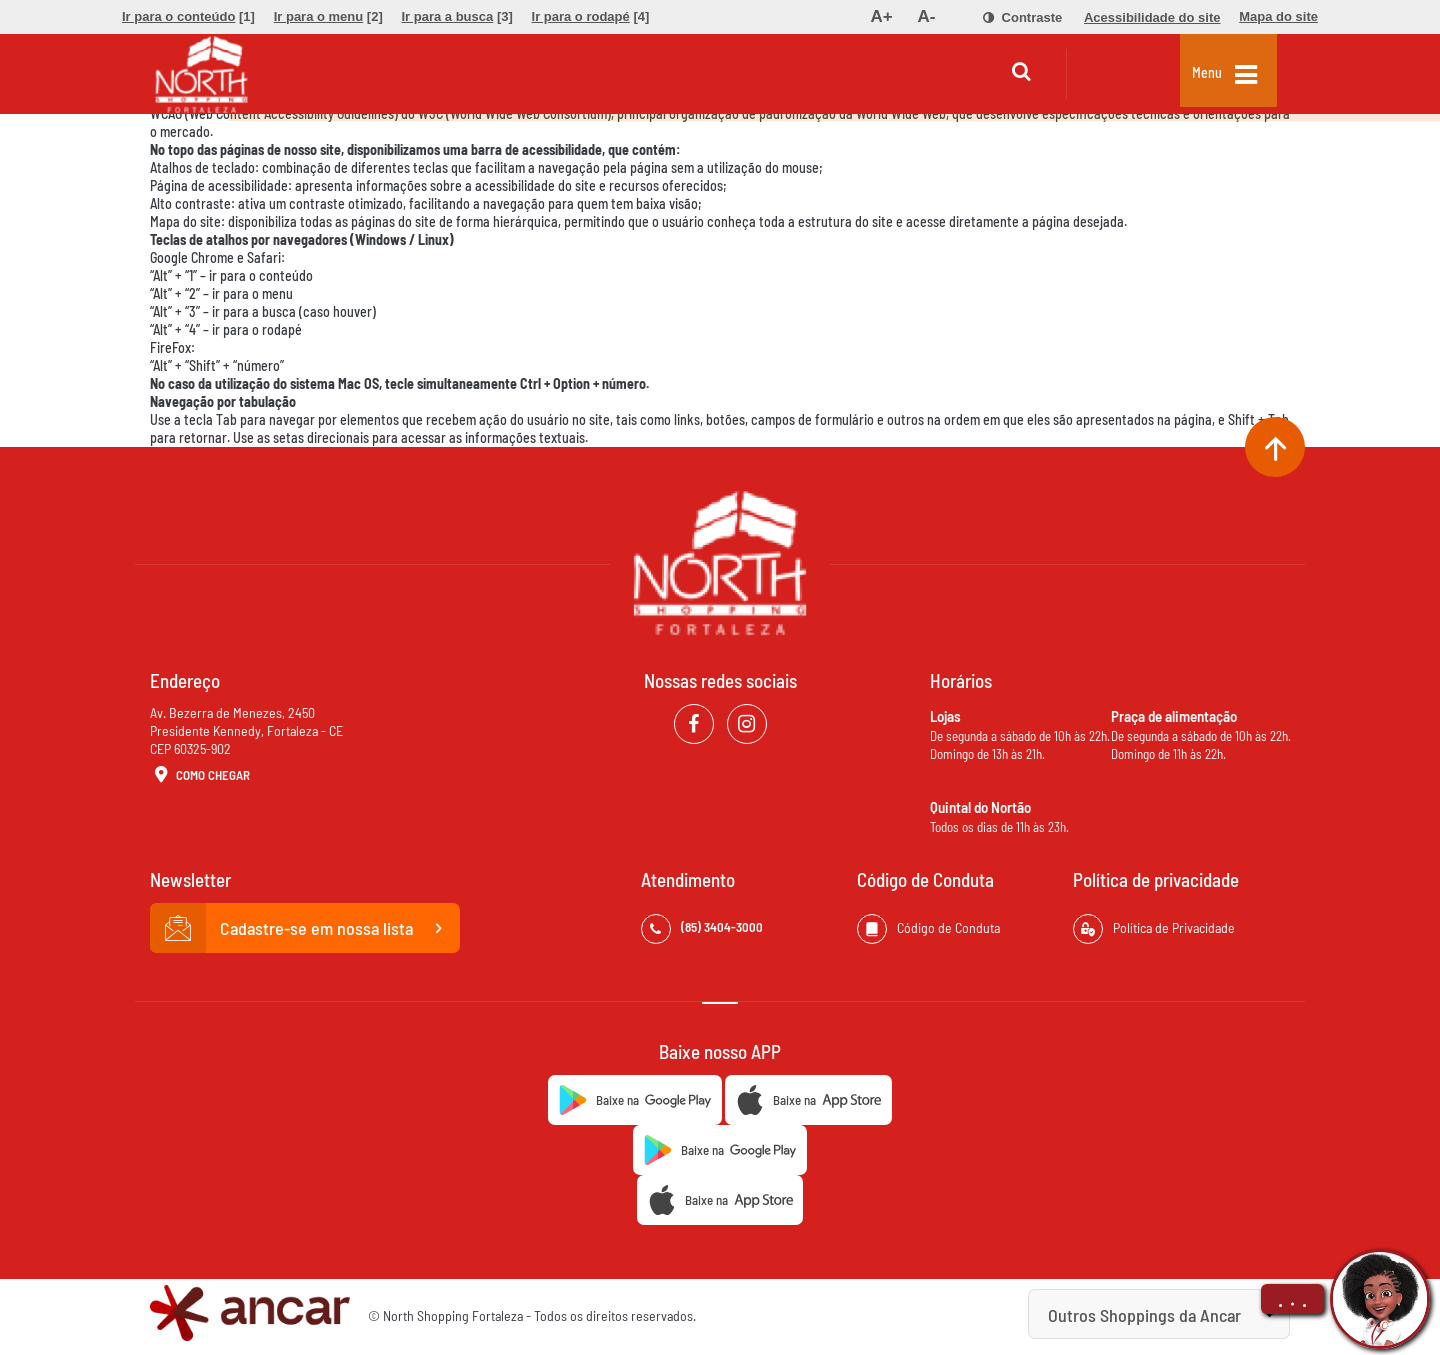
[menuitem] (188, 17)
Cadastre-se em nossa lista (305, 928)
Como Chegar (200, 776)
